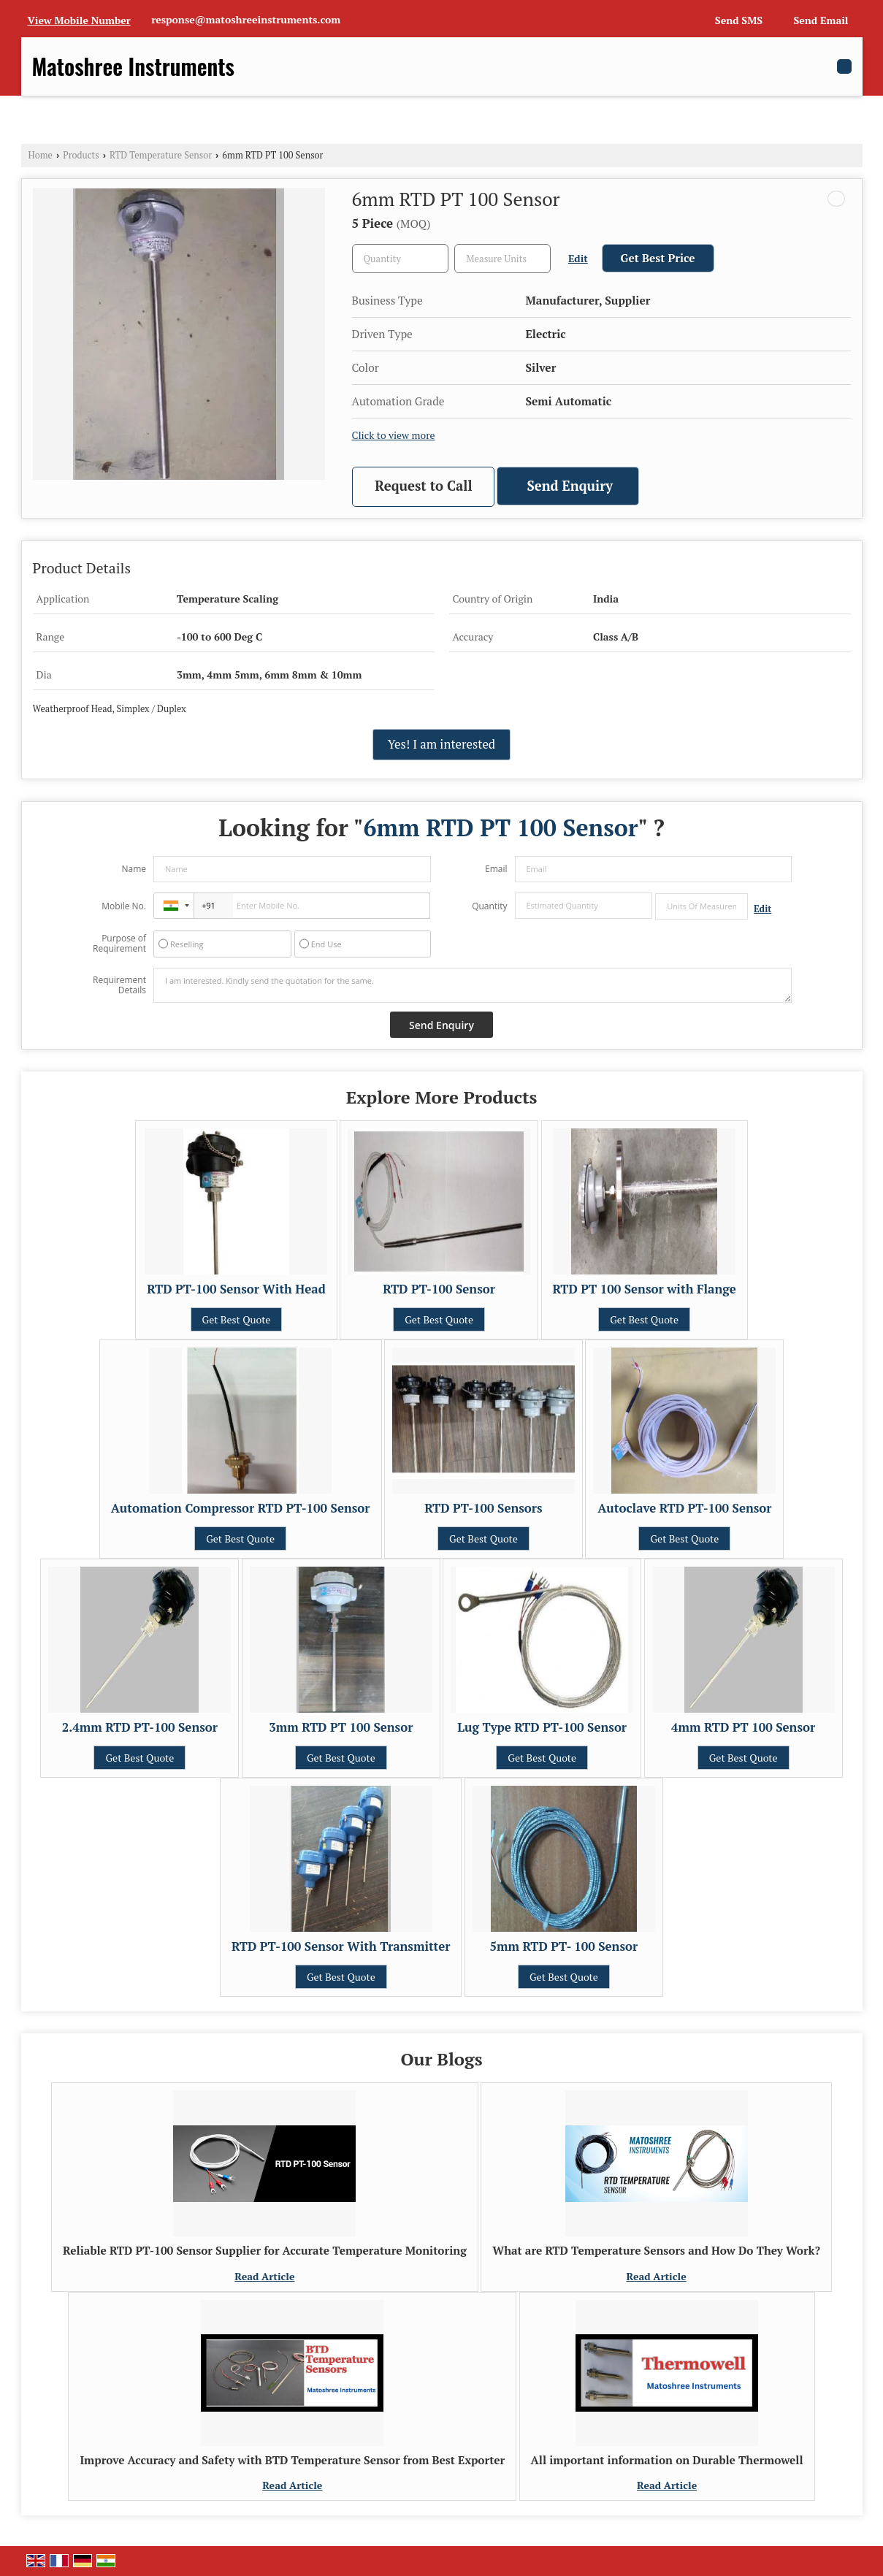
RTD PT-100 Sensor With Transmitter (341, 1946)
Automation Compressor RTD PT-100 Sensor (240, 1508)
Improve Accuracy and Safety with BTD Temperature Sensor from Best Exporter (292, 2460)
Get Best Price (658, 258)
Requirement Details (119, 985)
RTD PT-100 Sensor (439, 1289)
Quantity (489, 906)
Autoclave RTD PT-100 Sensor (684, 1508)
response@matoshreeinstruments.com (245, 19)
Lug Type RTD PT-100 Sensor (542, 1727)
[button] (79, 20)
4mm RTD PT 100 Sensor (743, 1727)
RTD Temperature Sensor (161, 155)
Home (40, 155)
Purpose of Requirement (119, 943)
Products (81, 155)
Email (496, 869)
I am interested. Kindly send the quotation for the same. (472, 985)
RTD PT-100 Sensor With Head (236, 1289)
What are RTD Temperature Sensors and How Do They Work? (656, 2250)
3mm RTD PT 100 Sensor (341, 1727)
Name (133, 869)
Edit (578, 258)
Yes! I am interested (441, 744)
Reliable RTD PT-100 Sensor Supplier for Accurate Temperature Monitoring (265, 2250)
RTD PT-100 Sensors (483, 1508)
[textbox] (502, 258)
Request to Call (423, 485)
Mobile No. (124, 906)
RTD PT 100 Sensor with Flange (644, 1289)
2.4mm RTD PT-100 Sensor (140, 1727)
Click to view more (393, 435)
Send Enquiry (570, 485)
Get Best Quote (236, 1319)
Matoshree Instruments (133, 66)
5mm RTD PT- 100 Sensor (564, 1946)
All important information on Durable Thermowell (667, 2460)
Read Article (264, 2276)
